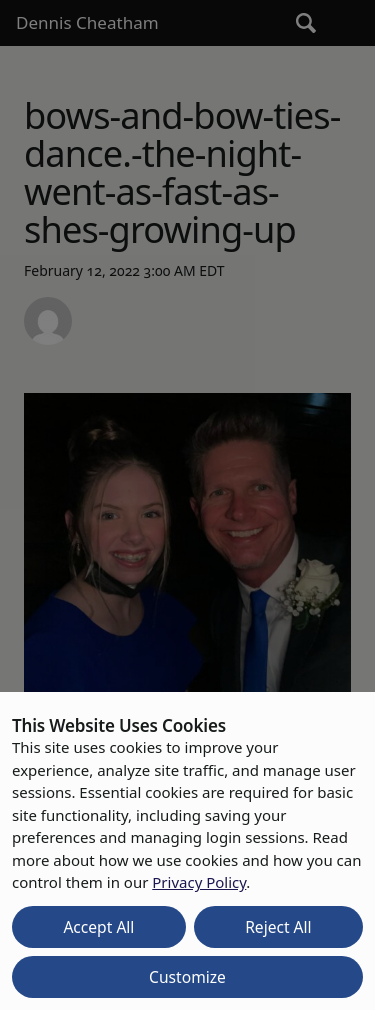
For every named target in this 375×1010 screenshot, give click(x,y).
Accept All (98, 927)
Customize (187, 977)
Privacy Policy (199, 882)
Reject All (278, 927)
